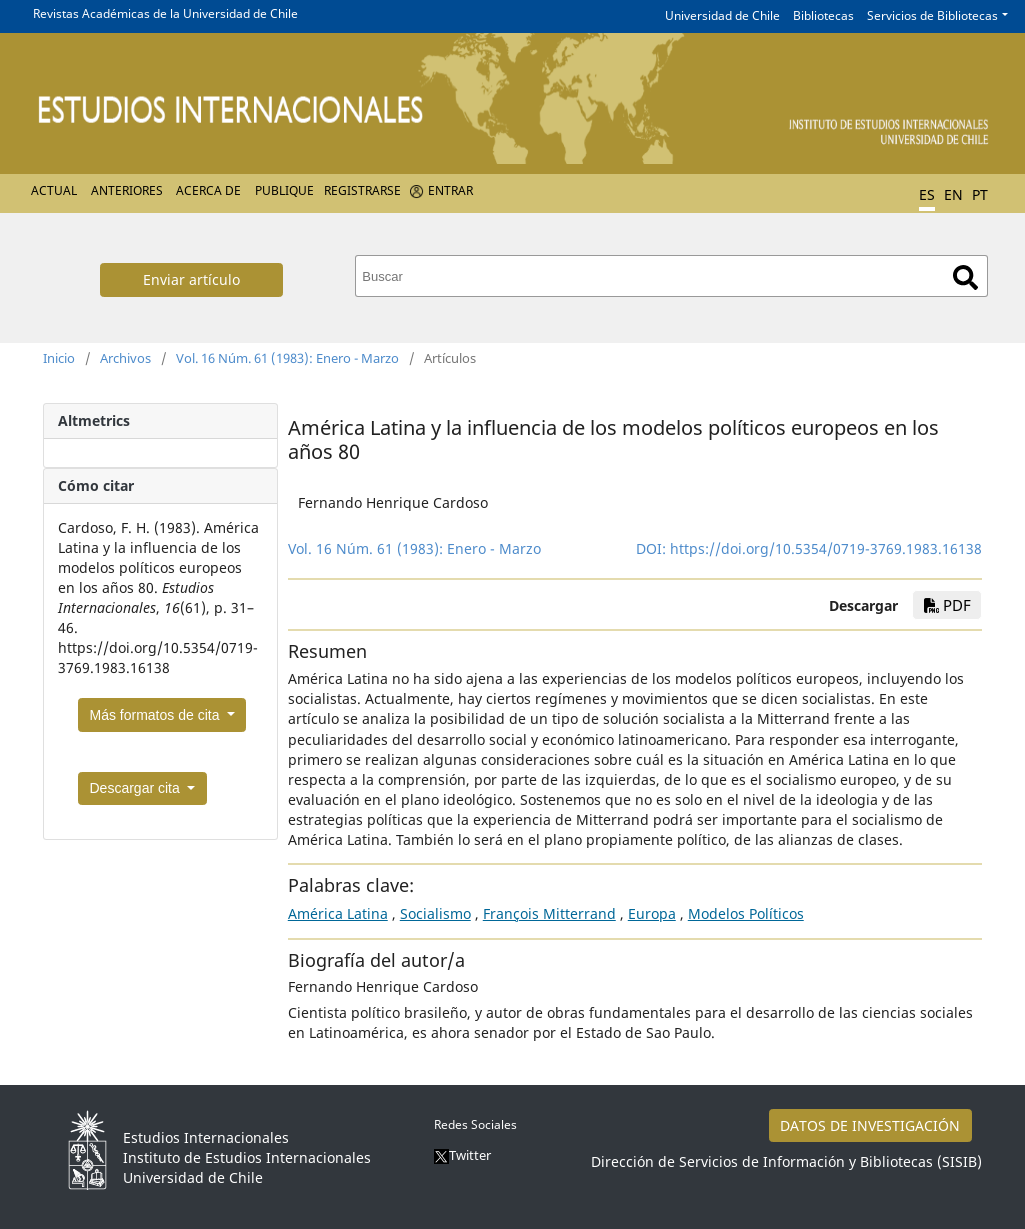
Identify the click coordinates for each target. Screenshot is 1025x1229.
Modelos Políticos (746, 913)
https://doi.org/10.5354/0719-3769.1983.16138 (826, 548)
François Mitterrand (549, 913)
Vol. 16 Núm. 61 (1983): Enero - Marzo (287, 358)
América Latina (338, 913)
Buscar (965, 277)
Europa (652, 913)
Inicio (59, 358)
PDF (947, 605)
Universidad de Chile (722, 15)
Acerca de (208, 190)
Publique (284, 190)
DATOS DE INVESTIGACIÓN (870, 1125)
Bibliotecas (823, 15)
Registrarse (362, 190)
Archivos (125, 358)
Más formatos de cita (157, 715)
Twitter (462, 1155)
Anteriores (127, 190)
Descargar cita (137, 788)
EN (953, 194)
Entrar (450, 190)
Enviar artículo (191, 279)
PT (980, 194)
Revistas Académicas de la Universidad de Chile (165, 13)
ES (927, 194)
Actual (54, 190)
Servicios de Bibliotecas (932, 15)
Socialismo (435, 913)
